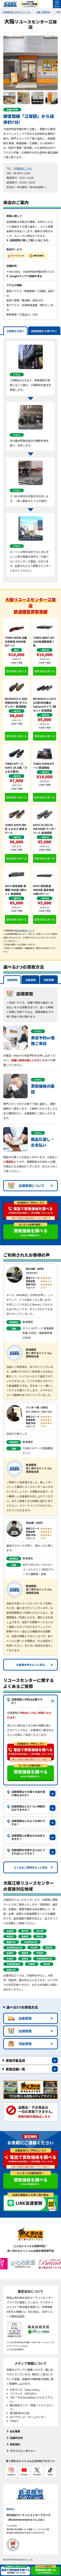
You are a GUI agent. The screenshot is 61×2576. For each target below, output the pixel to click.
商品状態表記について (24, 930)
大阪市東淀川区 (14, 1947)
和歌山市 (11, 1969)
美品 (16, 650)
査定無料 (30, 2136)
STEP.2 (16, 435)
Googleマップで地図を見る (26, 276)
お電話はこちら (23, 168)
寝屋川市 (11, 1942)
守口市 (34, 1947)
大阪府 (10, 1931)
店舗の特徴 (12, 109)
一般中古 (44, 650)
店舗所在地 (16, 2438)
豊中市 (24, 1931)
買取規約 (15, 2444)
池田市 (24, 1958)
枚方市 (39, 1931)
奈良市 (46, 1964)
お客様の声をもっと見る (30, 1665)
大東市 (10, 1958)
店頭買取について (26, 1185)
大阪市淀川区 (30, 1942)
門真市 (39, 1953)
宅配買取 (20, 2043)
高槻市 (24, 1936)
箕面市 (24, 1953)
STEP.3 (16, 490)
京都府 (31, 1964)
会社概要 (15, 2431)
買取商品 (13, 1322)
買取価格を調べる (16, 671)
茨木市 (39, 1936)
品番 (13, 1328)
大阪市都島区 (13, 1964)
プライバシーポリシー (23, 2451)
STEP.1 (16, 374)
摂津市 (49, 1947)
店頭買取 (20, 2031)
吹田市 (10, 1936)
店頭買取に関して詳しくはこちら (29, 240)
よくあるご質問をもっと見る (30, 1867)
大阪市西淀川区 (44, 1958)
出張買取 (20, 2018)
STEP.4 (16, 546)
